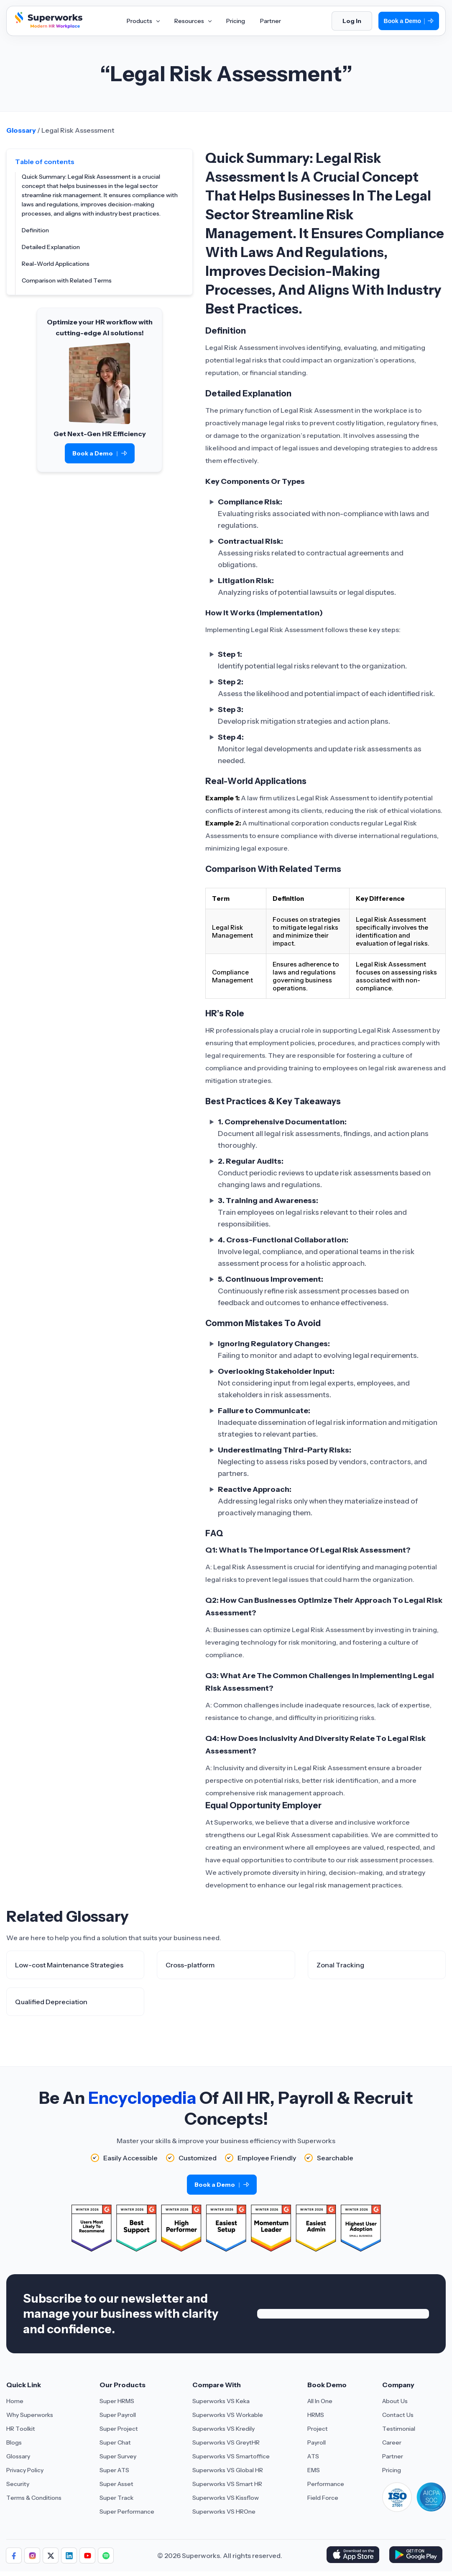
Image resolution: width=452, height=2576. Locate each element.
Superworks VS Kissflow (225, 2497)
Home (14, 2401)
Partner (392, 2456)
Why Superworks (29, 2415)
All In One (319, 2401)
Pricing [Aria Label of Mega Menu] (235, 21)
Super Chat (115, 2442)
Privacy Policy (24, 2470)
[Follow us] (13, 2555)
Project (317, 2428)
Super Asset (116, 2484)
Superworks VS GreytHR (226, 2442)
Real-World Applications (55, 263)
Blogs (14, 2442)
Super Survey (118, 2456)
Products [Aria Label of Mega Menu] (143, 21)
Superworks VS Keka (221, 2401)
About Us (395, 2401)
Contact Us (398, 2415)
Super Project (119, 2428)
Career (391, 2442)
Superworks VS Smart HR (227, 2484)
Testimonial (398, 2428)
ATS (313, 2456)
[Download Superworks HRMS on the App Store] (354, 2555)
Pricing (391, 2470)
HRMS (315, 2415)
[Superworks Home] (47, 26)
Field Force (322, 2497)
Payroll (316, 2442)
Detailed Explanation (51, 247)
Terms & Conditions (33, 2497)
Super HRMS (117, 2401)
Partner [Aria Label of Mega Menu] (270, 21)
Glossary (21, 130)
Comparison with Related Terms (67, 280)
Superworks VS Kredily (223, 2428)
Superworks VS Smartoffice (231, 2456)
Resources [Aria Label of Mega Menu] (192, 21)
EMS (313, 2470)
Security (17, 2484)
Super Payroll (118, 2415)
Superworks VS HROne (223, 2511)
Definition (35, 230)
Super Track (116, 2497)
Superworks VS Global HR (227, 2470)
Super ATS (114, 2470)
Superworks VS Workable (227, 2415)
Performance (325, 2484)
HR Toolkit (20, 2428)
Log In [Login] (351, 21)
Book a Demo (409, 21)
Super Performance (127, 2511)
